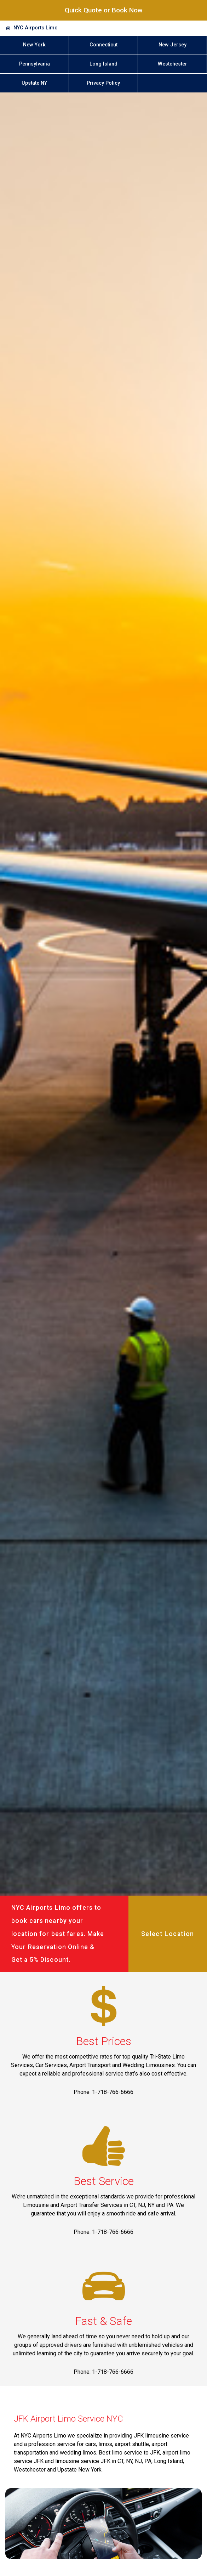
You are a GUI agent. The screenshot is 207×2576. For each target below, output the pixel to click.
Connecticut (103, 45)
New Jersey (172, 45)
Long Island (103, 64)
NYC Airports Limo (35, 28)
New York (34, 45)
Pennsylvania (34, 64)
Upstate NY (34, 83)
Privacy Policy (103, 83)
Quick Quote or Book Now (104, 10)
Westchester (172, 64)
